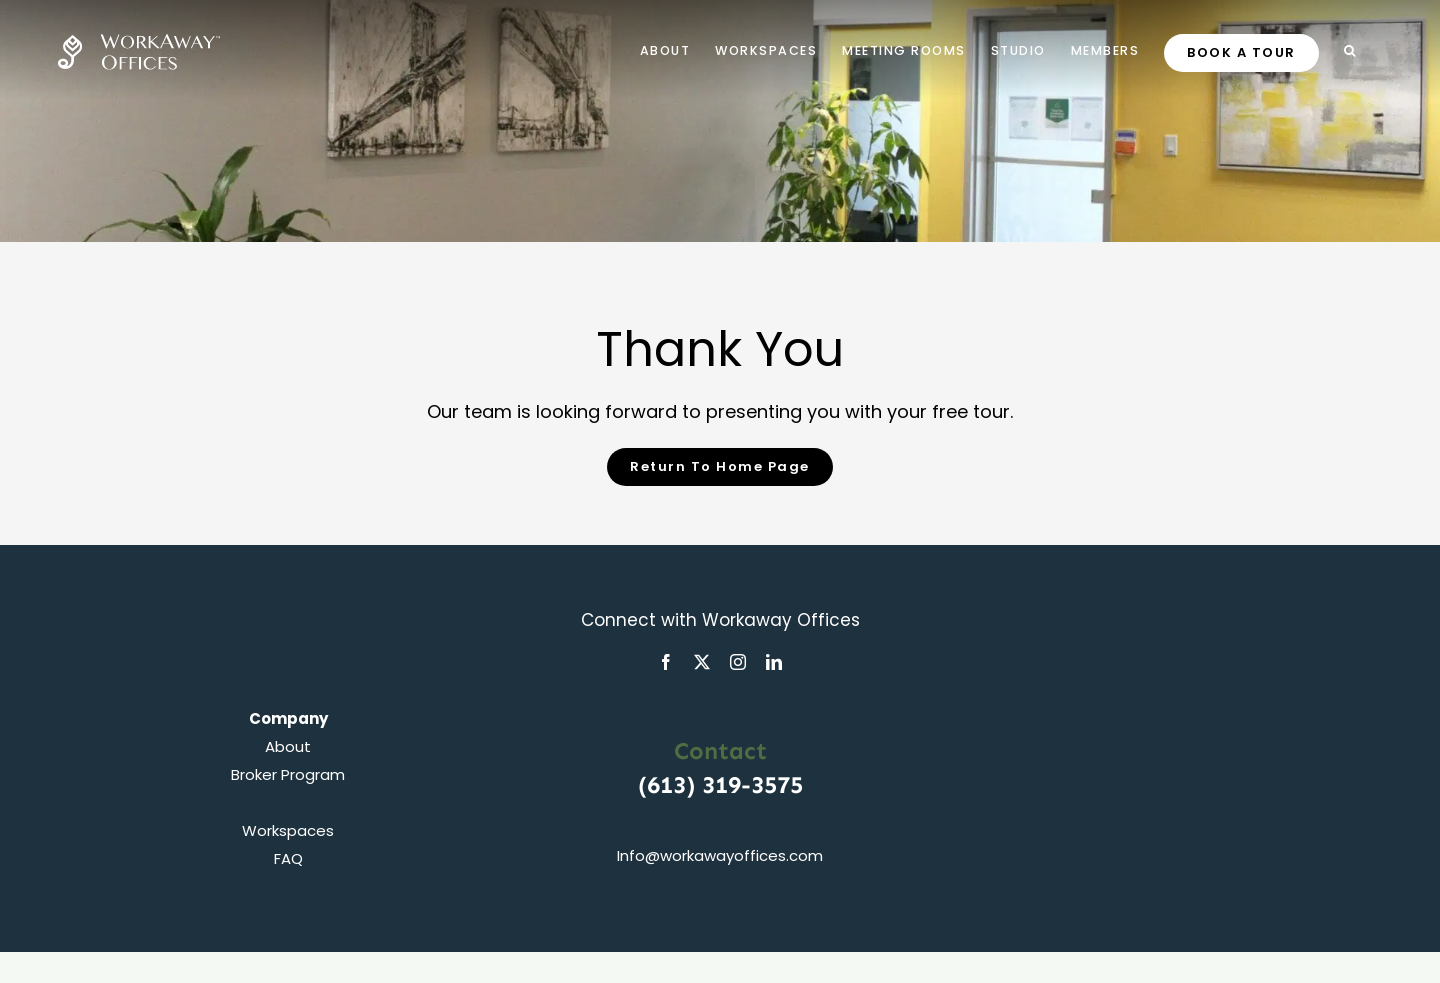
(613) (670, 784)
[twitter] (702, 662)
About (288, 746)
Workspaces (288, 830)
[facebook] (666, 662)
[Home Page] (720, 467)
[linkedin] (774, 662)
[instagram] (738, 662)
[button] (1351, 50)
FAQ (288, 858)
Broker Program (288, 774)
